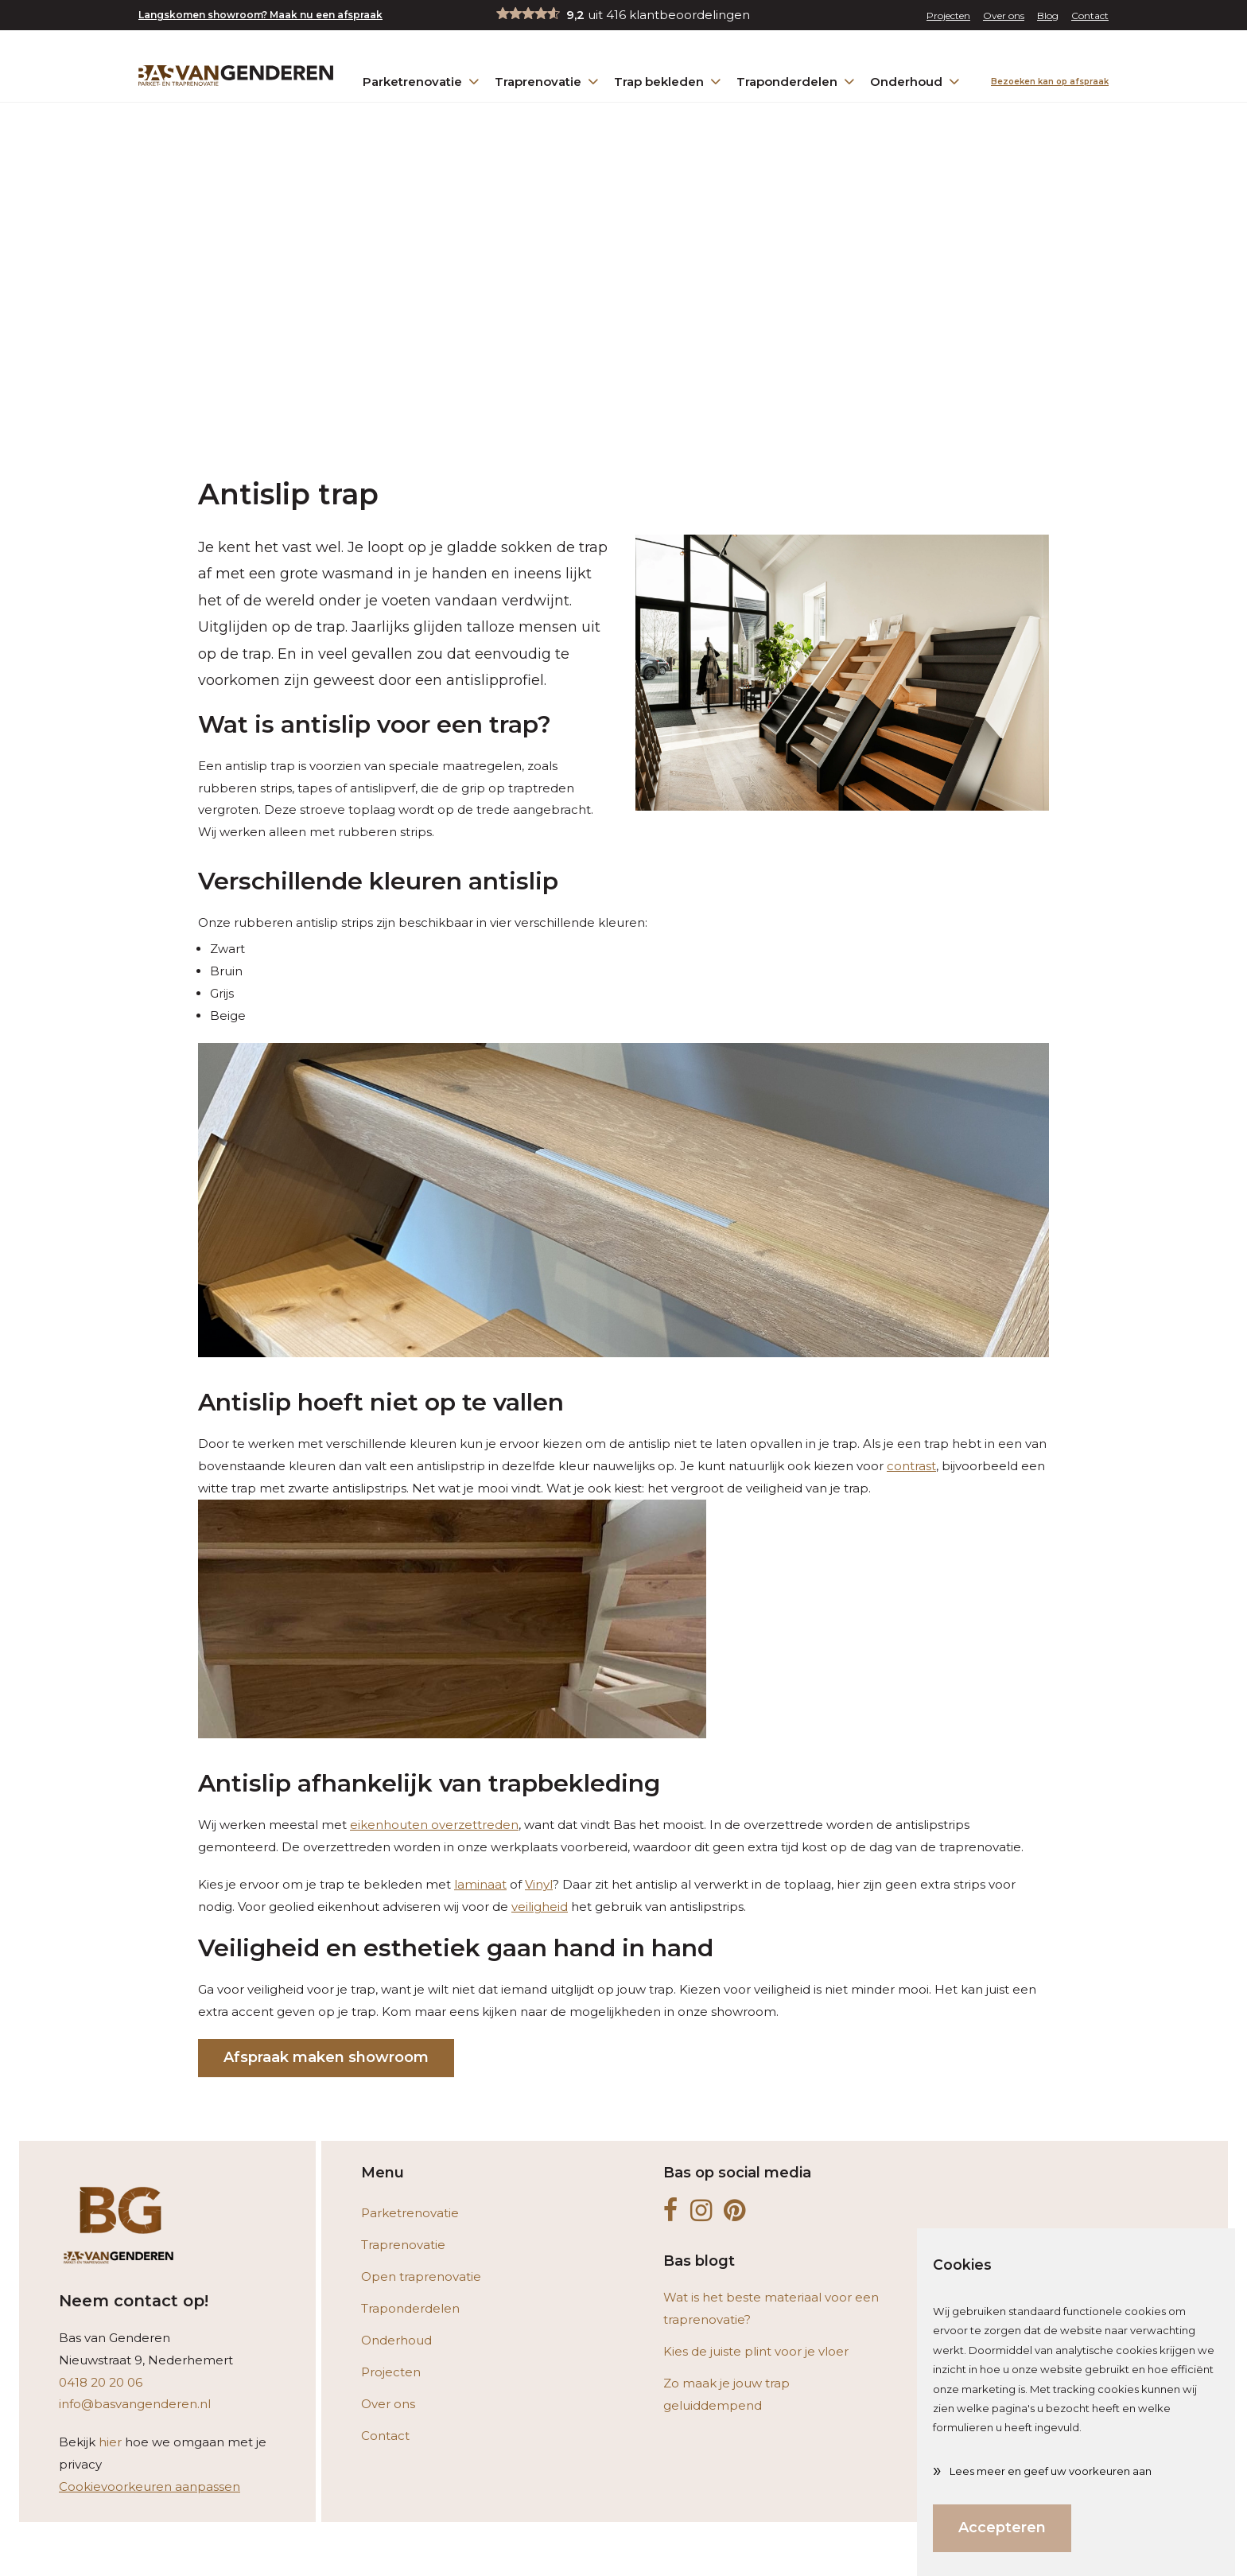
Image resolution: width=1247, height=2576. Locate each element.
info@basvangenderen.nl (135, 2403)
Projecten (948, 15)
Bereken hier (749, 2547)
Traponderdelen (796, 81)
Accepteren (1002, 2527)
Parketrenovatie (422, 81)
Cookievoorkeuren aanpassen (149, 2486)
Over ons (1003, 15)
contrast (911, 1465)
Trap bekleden (669, 81)
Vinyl (539, 1884)
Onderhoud (916, 81)
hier (110, 2442)
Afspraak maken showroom (326, 2057)
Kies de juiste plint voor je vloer (756, 2351)
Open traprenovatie (421, 2276)
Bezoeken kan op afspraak (1050, 81)
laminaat (480, 1884)
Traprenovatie (548, 81)
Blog (1048, 15)
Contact (1090, 15)
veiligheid (539, 1906)
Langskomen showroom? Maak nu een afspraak (260, 15)
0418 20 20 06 (100, 2382)
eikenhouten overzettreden (434, 1824)
